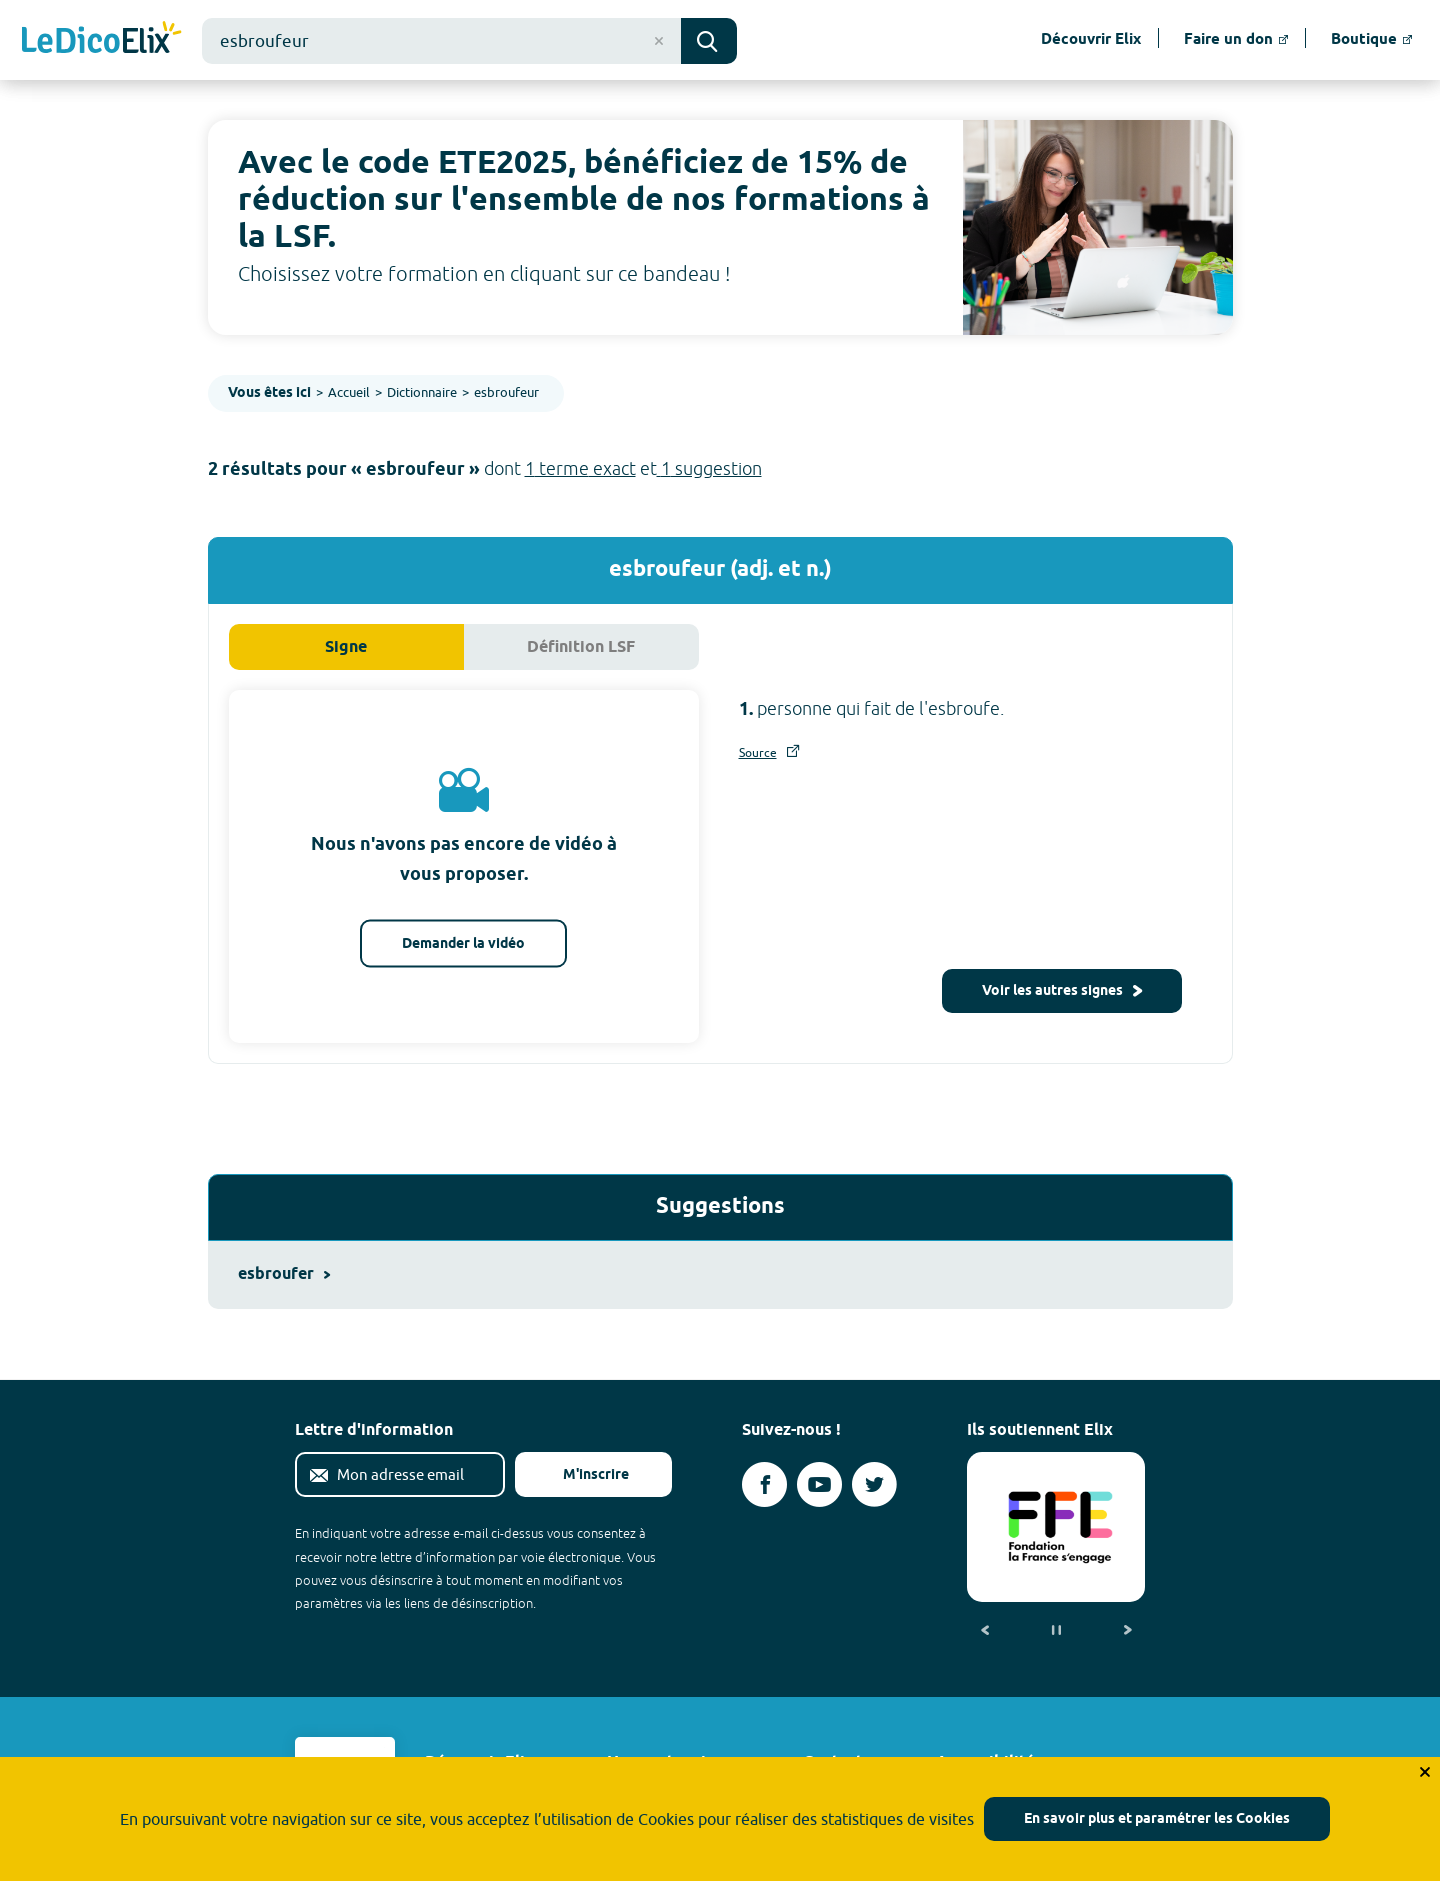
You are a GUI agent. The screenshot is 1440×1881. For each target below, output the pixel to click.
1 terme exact (580, 468)
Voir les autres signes (1062, 991)
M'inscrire (580, 1475)
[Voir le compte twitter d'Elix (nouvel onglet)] (874, 1484)
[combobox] (441, 41)
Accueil (349, 392)
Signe (346, 647)
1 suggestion (709, 468)
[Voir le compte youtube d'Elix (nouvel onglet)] (819, 1484)
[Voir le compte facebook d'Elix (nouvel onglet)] (764, 1484)
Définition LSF (581, 647)
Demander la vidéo (463, 944)
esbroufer (284, 1274)
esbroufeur (506, 392)
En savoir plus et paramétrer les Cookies (1157, 1819)
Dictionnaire (422, 392)
